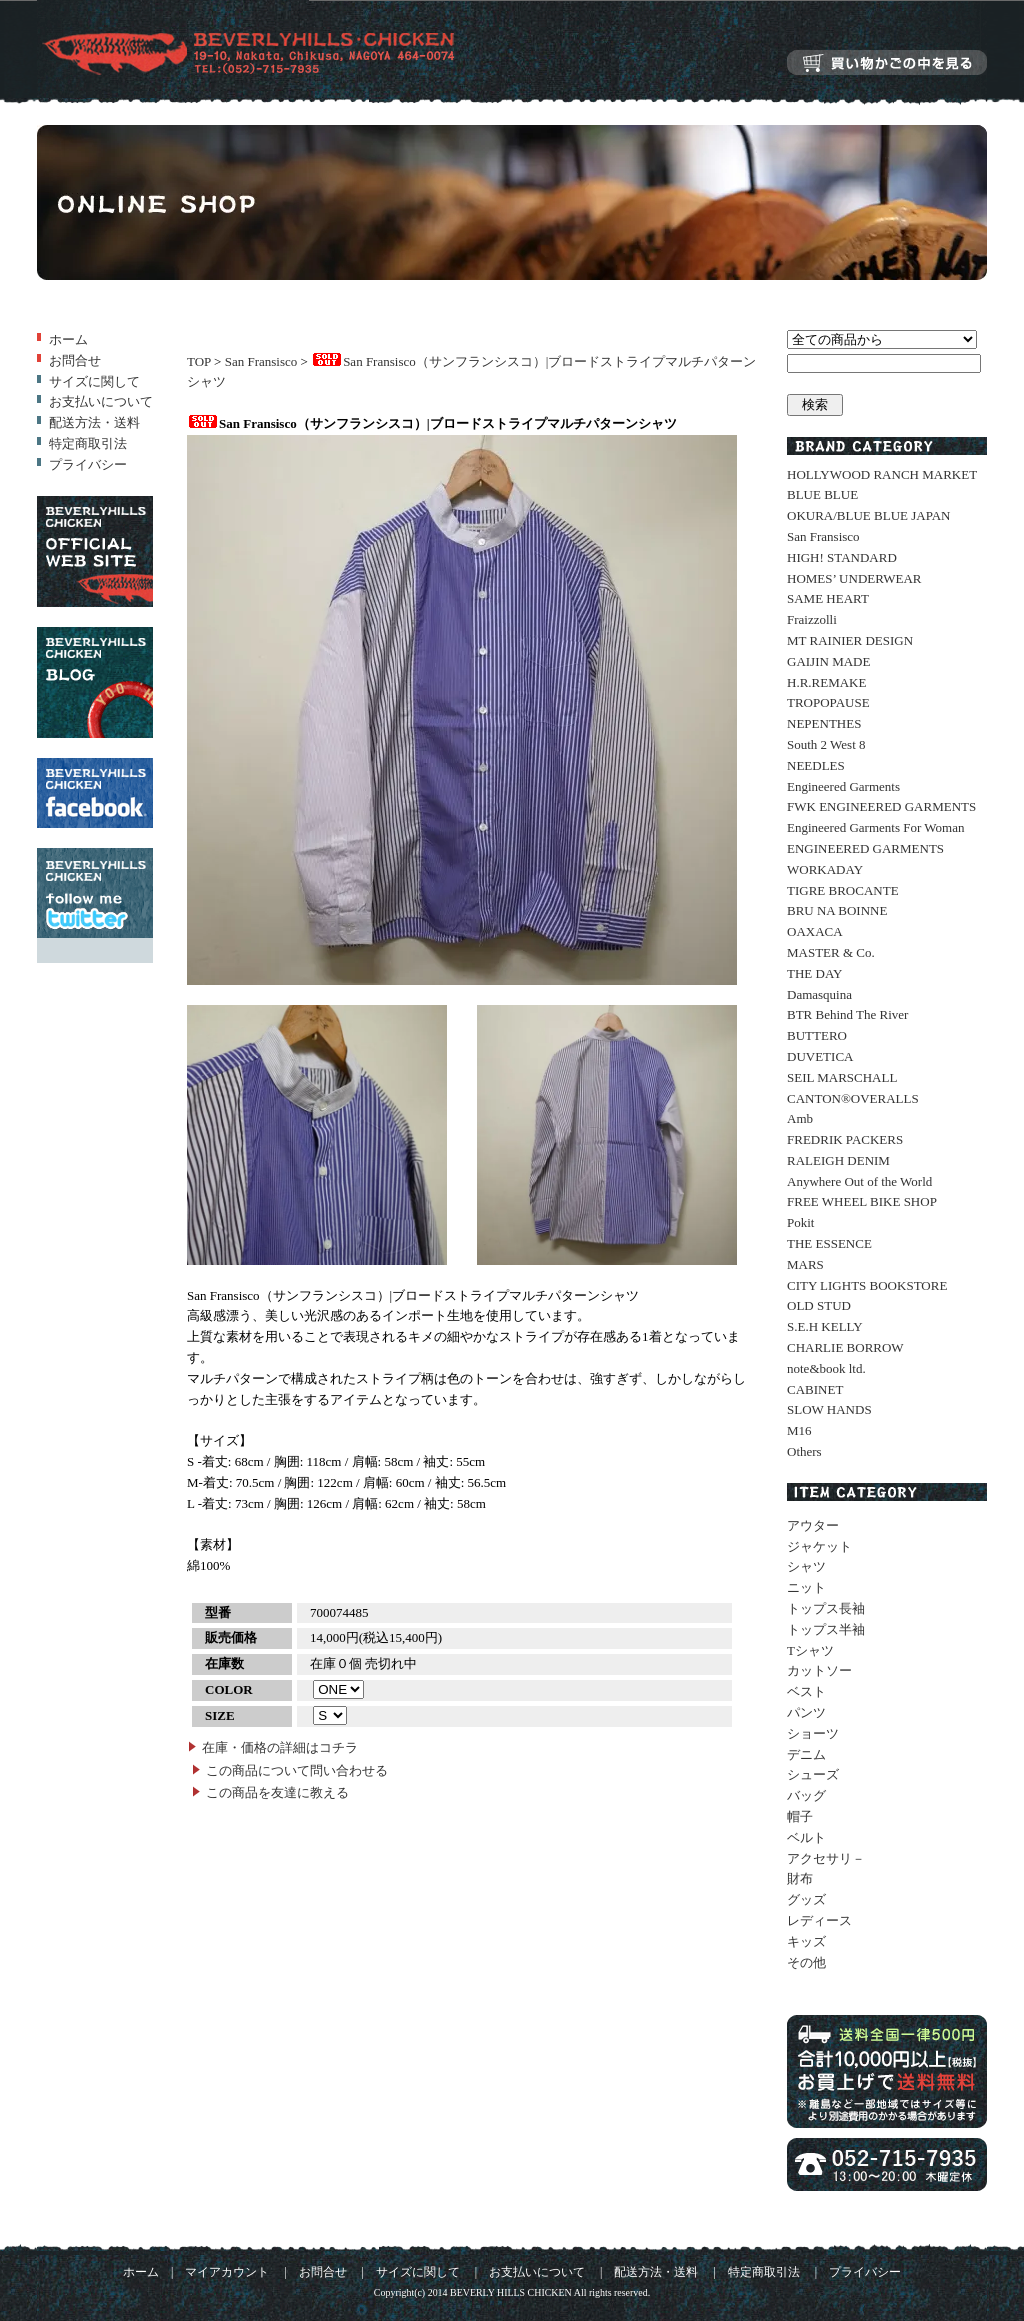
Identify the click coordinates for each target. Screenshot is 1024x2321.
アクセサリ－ (826, 1858)
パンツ (806, 1712)
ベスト (806, 1691)
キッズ (806, 1941)
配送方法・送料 (94, 422)
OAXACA (815, 931)
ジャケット (819, 1546)
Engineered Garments (843, 786)
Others (804, 1451)
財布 (800, 1878)
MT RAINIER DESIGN (850, 640)
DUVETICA (820, 1056)
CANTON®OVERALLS (853, 1098)
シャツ (806, 1566)
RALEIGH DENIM (838, 1160)
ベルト (806, 1837)
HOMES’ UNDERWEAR (854, 578)
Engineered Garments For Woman (875, 827)
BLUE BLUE (822, 494)
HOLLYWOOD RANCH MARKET (882, 474)
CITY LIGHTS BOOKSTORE (867, 1285)
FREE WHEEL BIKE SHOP (862, 1201)
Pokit (800, 1222)
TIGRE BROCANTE (843, 890)
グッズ (806, 1899)
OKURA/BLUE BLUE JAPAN (868, 515)
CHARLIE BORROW (845, 1347)
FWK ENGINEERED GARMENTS (881, 806)
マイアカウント (227, 2272)
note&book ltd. (826, 1368)
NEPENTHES (824, 723)
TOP (199, 361)
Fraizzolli (812, 619)
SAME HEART (828, 598)
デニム (806, 1754)
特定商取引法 (88, 443)
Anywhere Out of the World (859, 1181)
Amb (800, 1118)
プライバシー (88, 464)
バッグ (806, 1795)
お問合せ (75, 360)
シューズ (813, 1774)
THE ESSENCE (829, 1243)
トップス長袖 (826, 1608)
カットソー (819, 1670)
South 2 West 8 (826, 744)
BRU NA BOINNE (837, 910)
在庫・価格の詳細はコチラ (280, 1747)
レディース (819, 1920)
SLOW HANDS (829, 1409)
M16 (799, 1430)
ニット (806, 1587)
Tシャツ (810, 1650)
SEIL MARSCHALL (842, 1077)
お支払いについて (101, 401)
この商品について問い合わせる (297, 1770)
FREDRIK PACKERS (845, 1139)
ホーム (68, 339)
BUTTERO (817, 1035)
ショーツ (813, 1733)
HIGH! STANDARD (842, 557)
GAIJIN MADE (828, 661)
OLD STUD (819, 1305)
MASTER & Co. (831, 952)
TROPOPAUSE (828, 702)
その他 (806, 1962)
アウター (813, 1525)
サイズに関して (94, 381)
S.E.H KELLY (825, 1326)
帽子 (800, 1816)
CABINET (815, 1389)
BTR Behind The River (847, 1014)
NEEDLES (816, 765)
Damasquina (819, 994)
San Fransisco (261, 361)
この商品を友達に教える (277, 1792)
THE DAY (815, 973)
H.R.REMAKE (826, 682)
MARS (805, 1264)
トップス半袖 (826, 1629)
